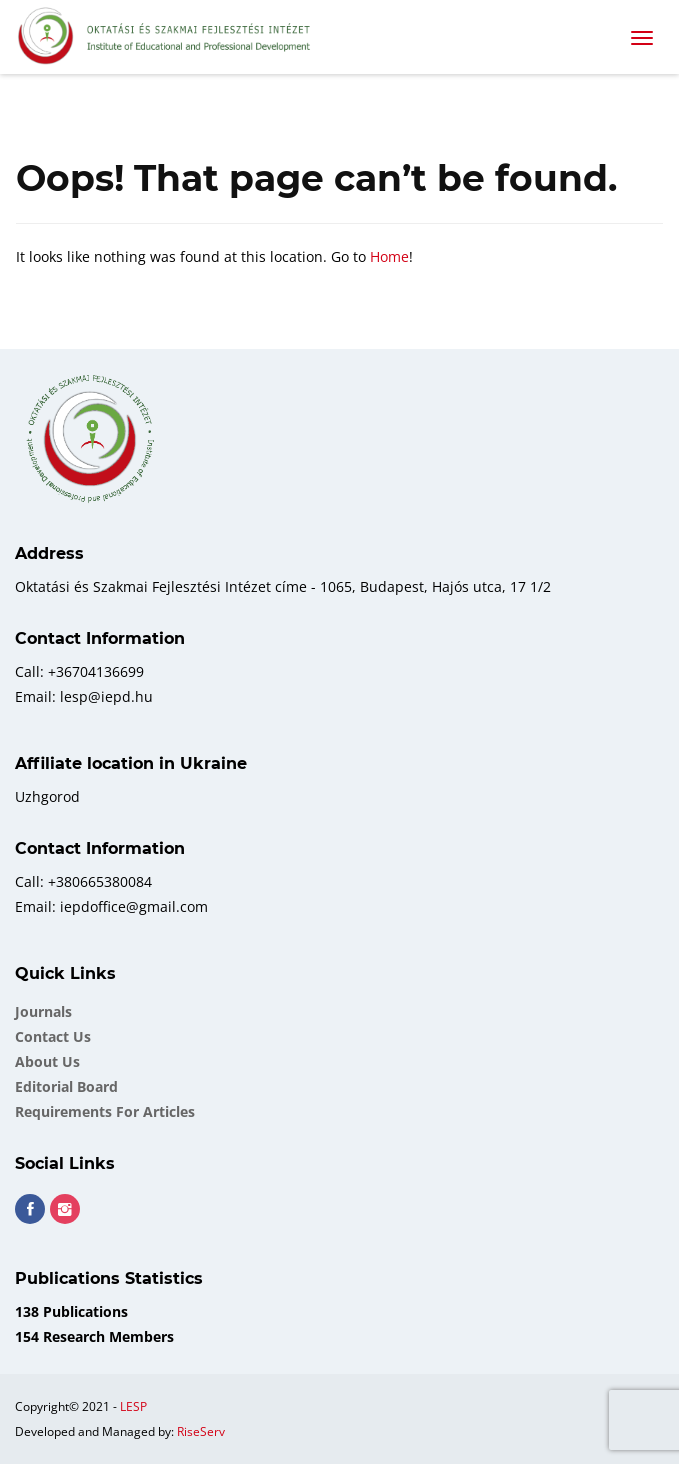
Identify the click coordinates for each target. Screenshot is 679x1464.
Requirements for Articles (105, 1111)
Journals (43, 1011)
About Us (47, 1061)
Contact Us (53, 1036)
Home (389, 256)
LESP (133, 1406)
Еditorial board (66, 1086)
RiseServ (201, 1431)
